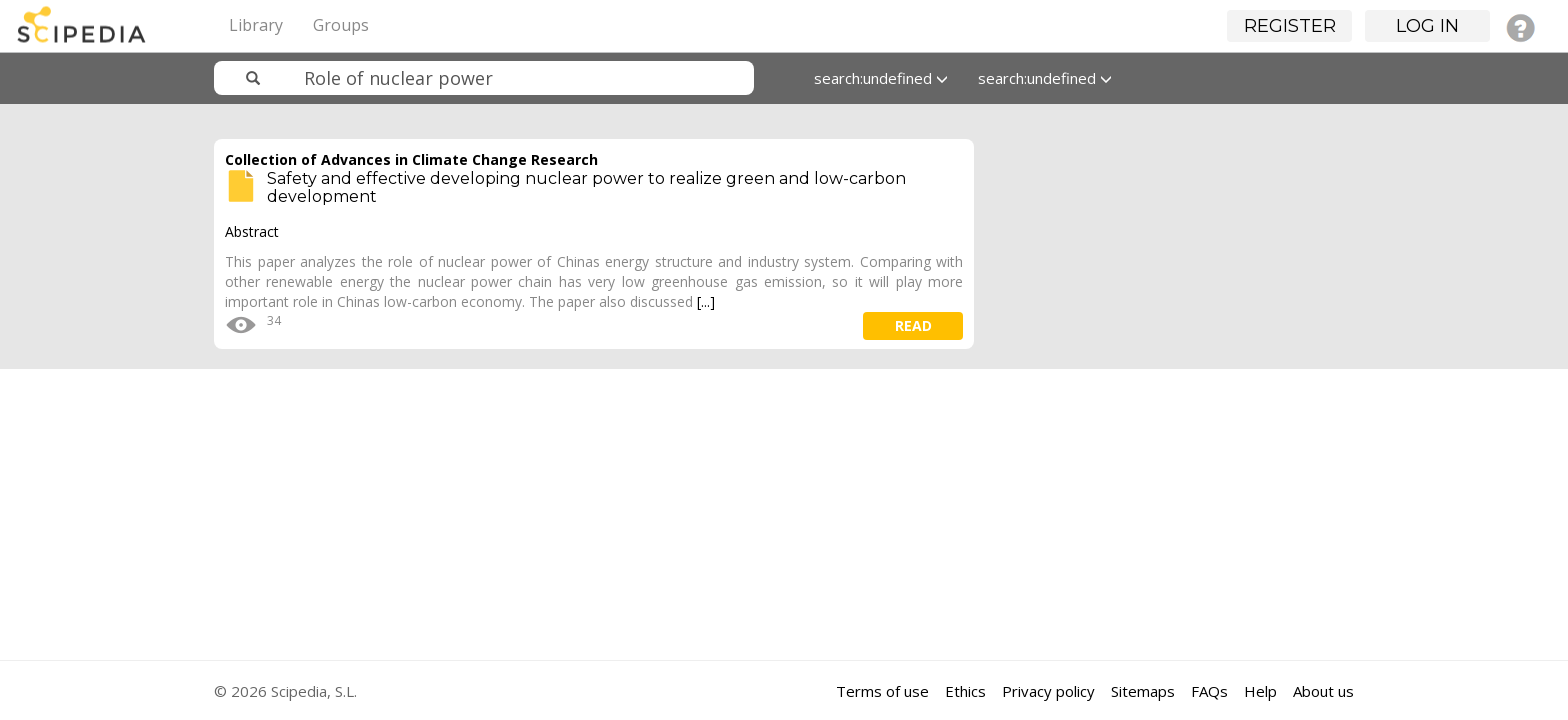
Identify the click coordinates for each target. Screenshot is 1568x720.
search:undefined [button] (881, 78)
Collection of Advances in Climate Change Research (411, 159)
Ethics (965, 691)
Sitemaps (1143, 691)
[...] (706, 301)
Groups (341, 25)
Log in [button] (1427, 26)
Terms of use (882, 691)
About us (1323, 691)
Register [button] (1290, 26)
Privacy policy (1048, 691)
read (913, 325)
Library (256, 25)
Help (1260, 691)
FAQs (1209, 691)
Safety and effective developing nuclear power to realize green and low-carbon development (586, 187)
